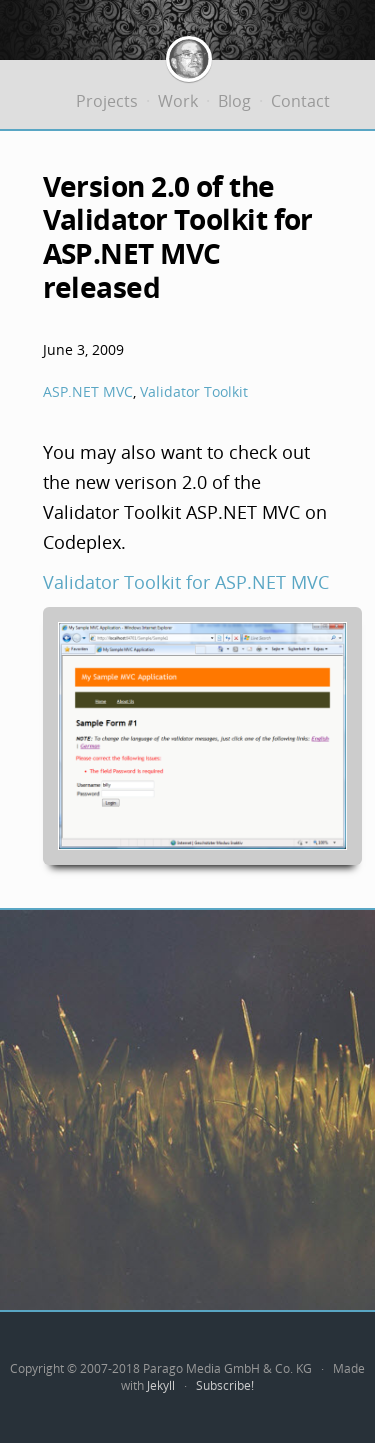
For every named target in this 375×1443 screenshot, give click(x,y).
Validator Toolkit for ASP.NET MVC (186, 582)
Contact (300, 101)
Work (178, 101)
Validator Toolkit (194, 391)
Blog (234, 101)
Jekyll (161, 1385)
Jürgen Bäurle (189, 59)
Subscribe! (225, 1385)
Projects (107, 101)
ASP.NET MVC (88, 391)
